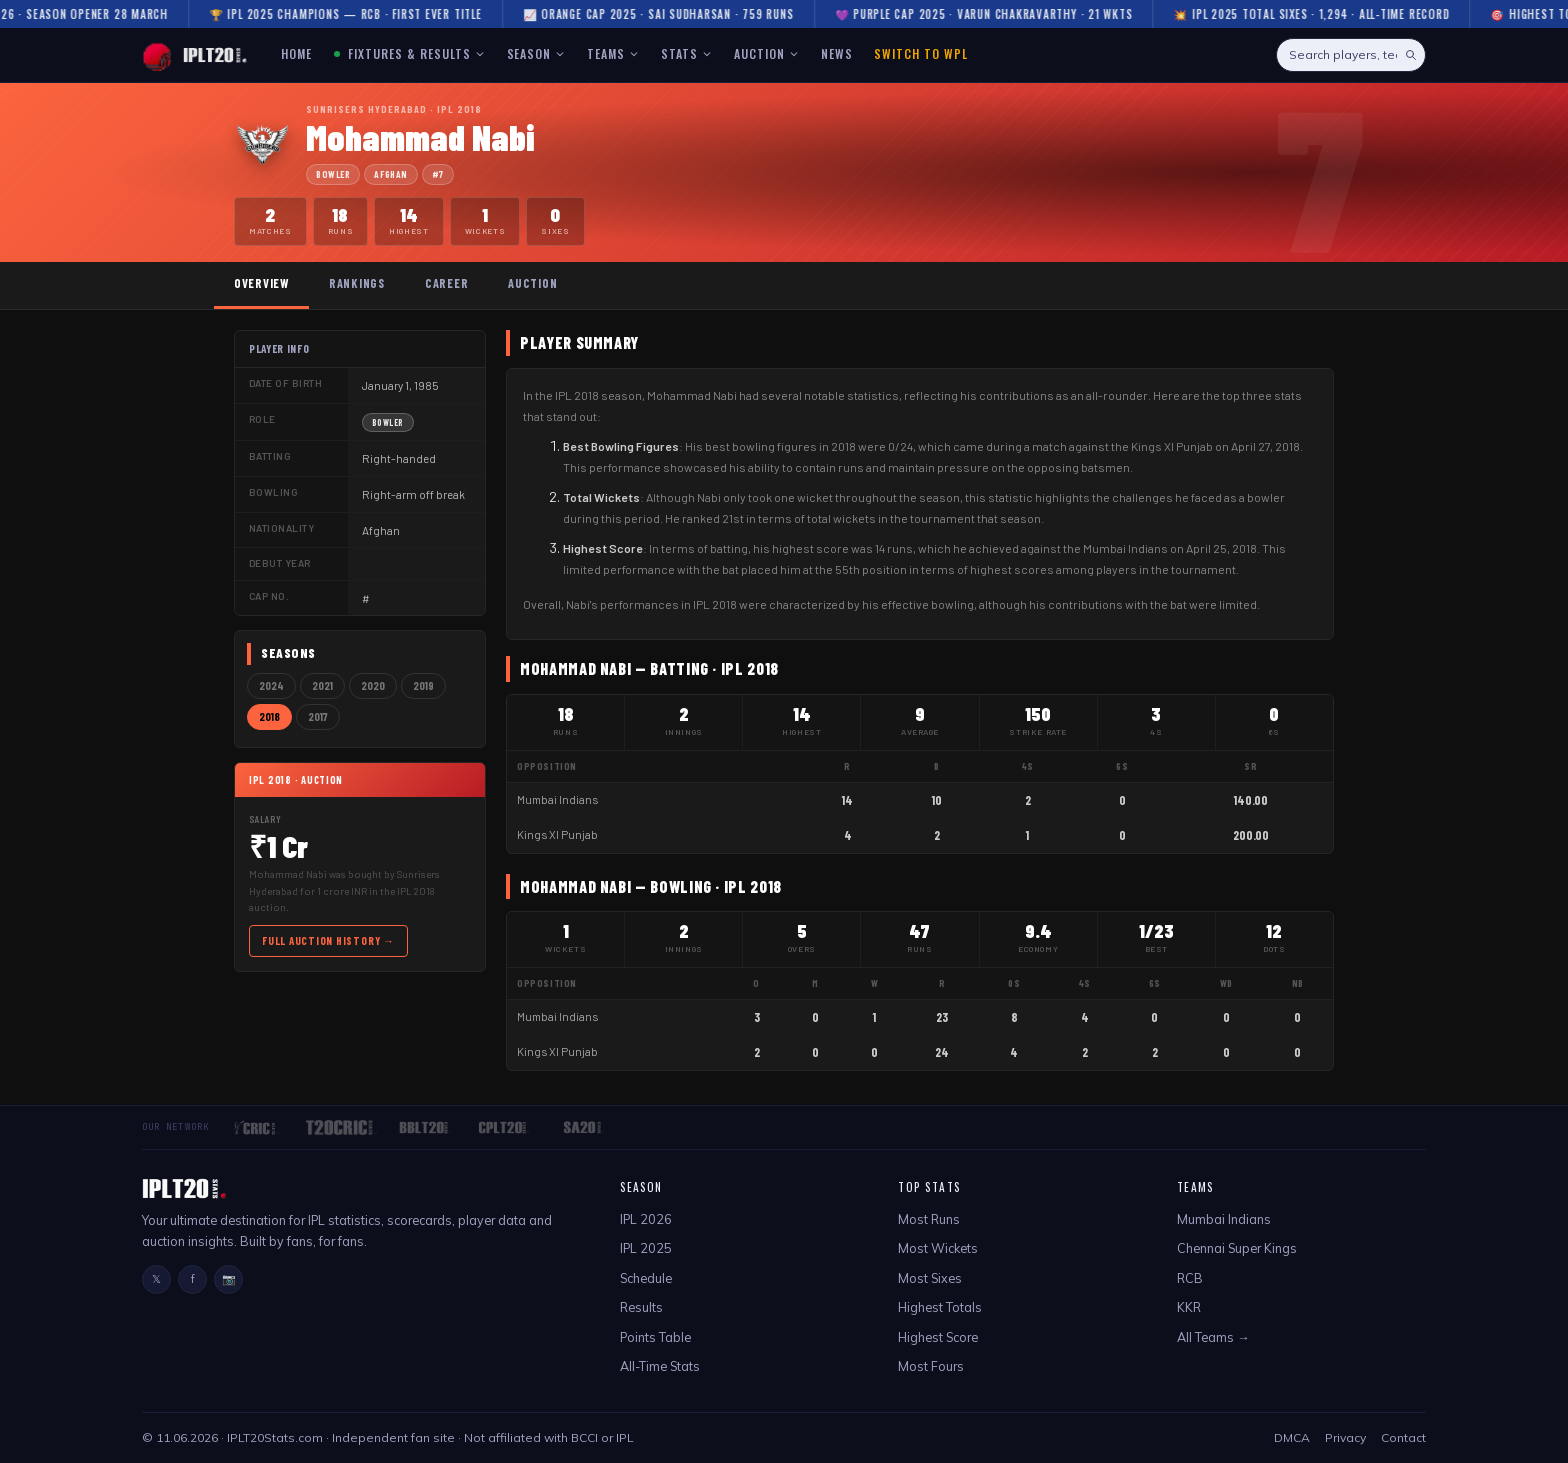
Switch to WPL (920, 53)
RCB (1190, 1278)
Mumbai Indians (557, 799)
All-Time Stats (660, 1366)
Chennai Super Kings (1237, 1248)
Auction (532, 283)
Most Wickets (938, 1248)
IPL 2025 (646, 1248)
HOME (296, 53)
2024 (271, 685)
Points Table (655, 1337)
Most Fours (931, 1366)
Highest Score (938, 1337)
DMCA (1292, 1437)
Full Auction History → (328, 940)
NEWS (837, 53)
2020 (373, 685)
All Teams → (1213, 1337)
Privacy (1345, 1437)
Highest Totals (940, 1307)
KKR (1189, 1307)
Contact (1403, 1437)
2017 (318, 716)
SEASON (536, 53)
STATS (686, 53)
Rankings (357, 283)
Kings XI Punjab (557, 834)
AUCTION (766, 53)
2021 (322, 685)
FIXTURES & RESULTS (409, 53)
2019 (423, 685)
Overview (261, 283)
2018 (269, 716)
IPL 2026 (646, 1219)
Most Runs (929, 1219)
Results (641, 1307)
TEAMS (613, 53)
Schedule (646, 1278)
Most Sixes (930, 1278)
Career (446, 283)
